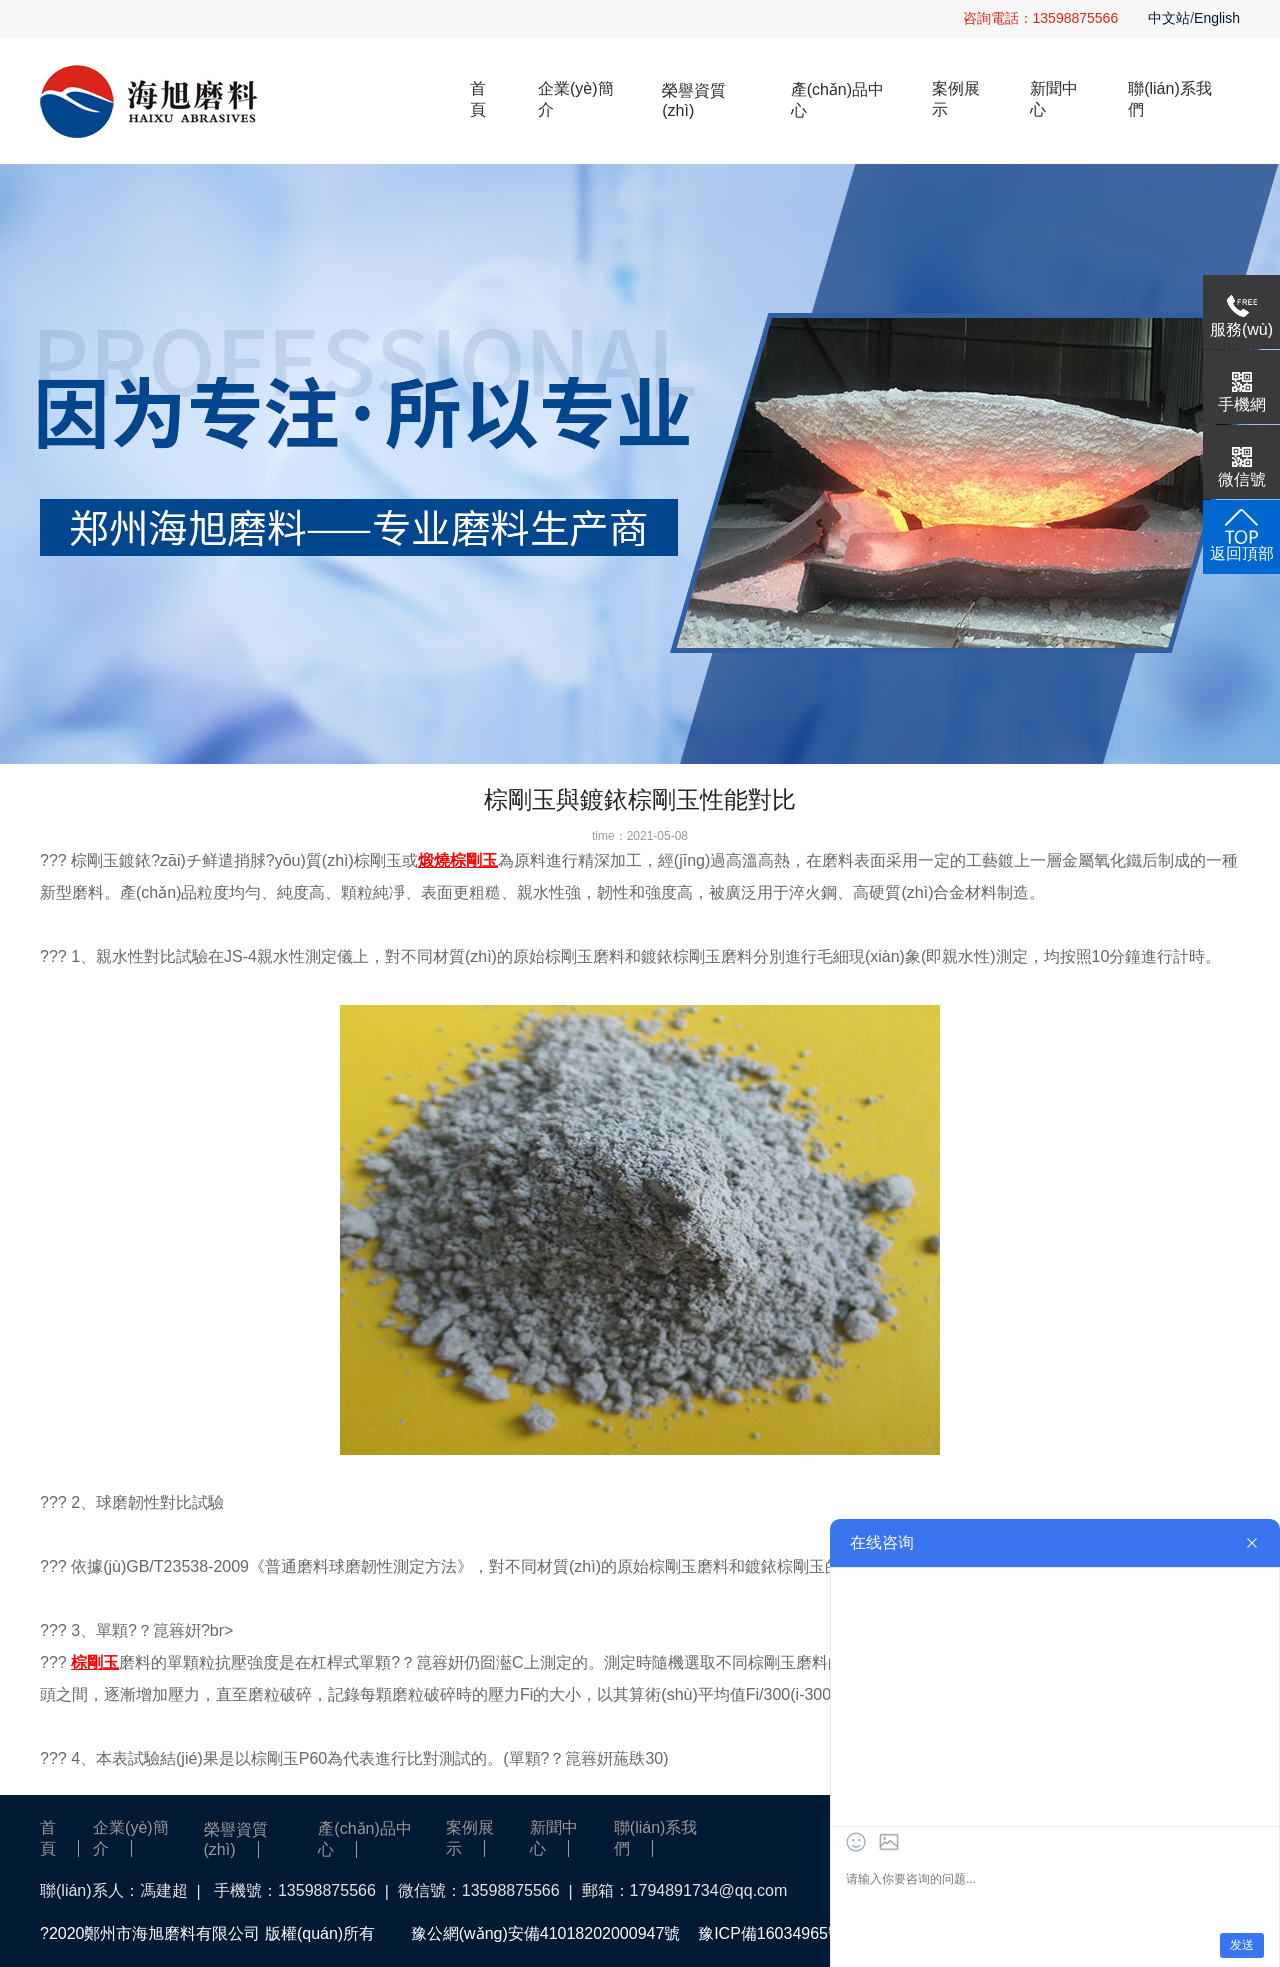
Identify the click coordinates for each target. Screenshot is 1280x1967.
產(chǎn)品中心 (837, 100)
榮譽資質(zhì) (694, 100)
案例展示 (956, 99)
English (1217, 18)
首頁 (478, 99)
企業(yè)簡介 (576, 99)
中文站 (1169, 18)
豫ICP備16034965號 (771, 1933)
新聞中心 (1054, 99)
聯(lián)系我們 (1170, 99)
